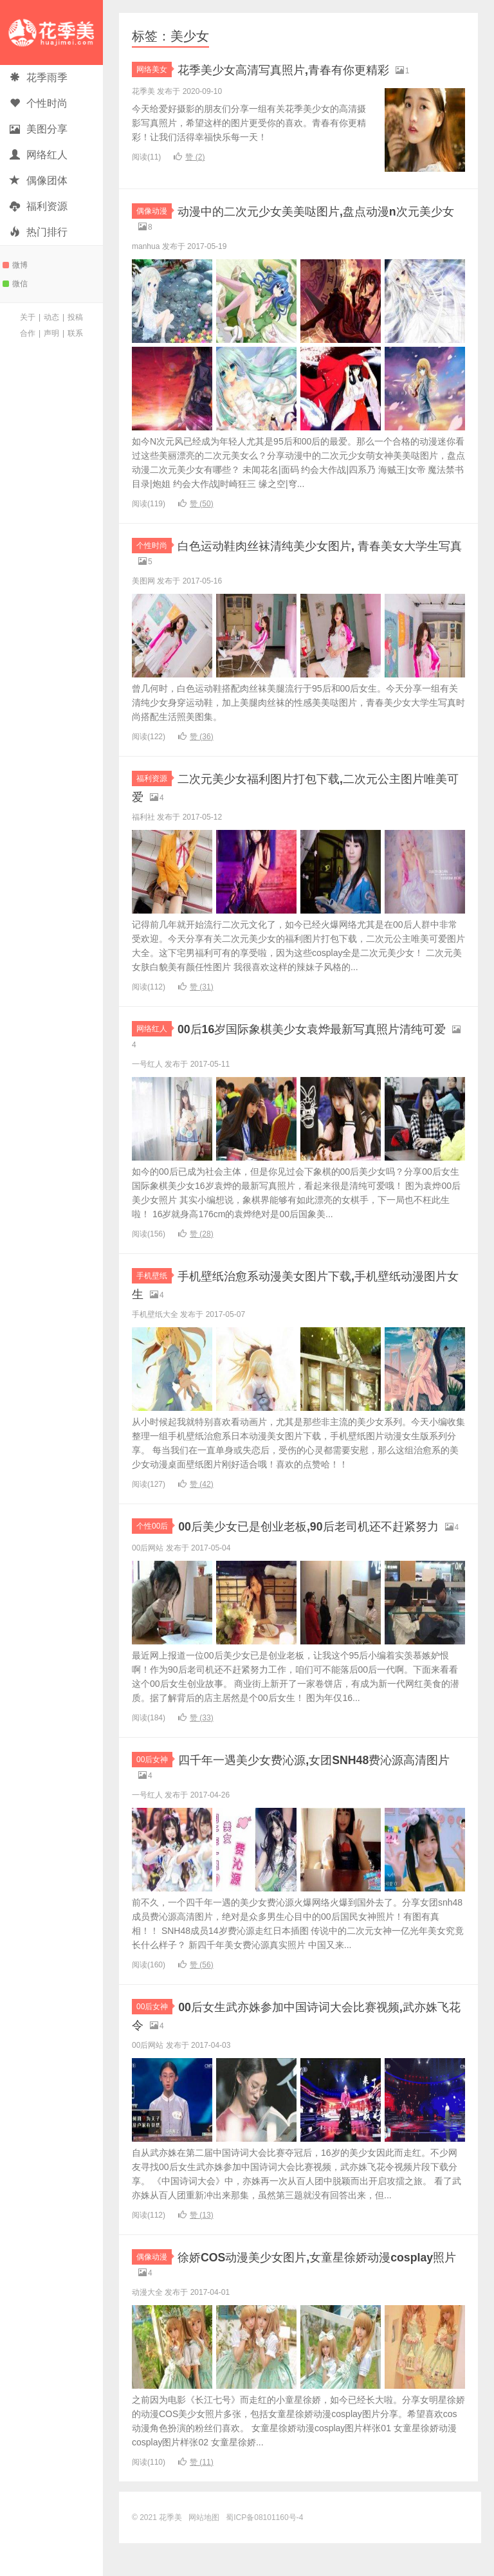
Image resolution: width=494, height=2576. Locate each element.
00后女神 (154, 1785)
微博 (15, 265)
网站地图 (203, 2550)
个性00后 (154, 1535)
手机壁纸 (154, 1285)
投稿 (75, 317)
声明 (51, 333)
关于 (27, 317)
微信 (15, 283)
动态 (51, 317)
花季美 (51, 32)
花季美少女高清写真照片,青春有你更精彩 (307, 69)
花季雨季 (39, 77)
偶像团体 (39, 180)
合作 (27, 333)
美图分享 (39, 129)
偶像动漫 (154, 211)
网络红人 (39, 154)
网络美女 (154, 69)
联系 (75, 333)
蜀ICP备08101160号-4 (264, 2550)
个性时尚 (39, 103)
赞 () (189, 156)
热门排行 (39, 231)
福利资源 (39, 206)
